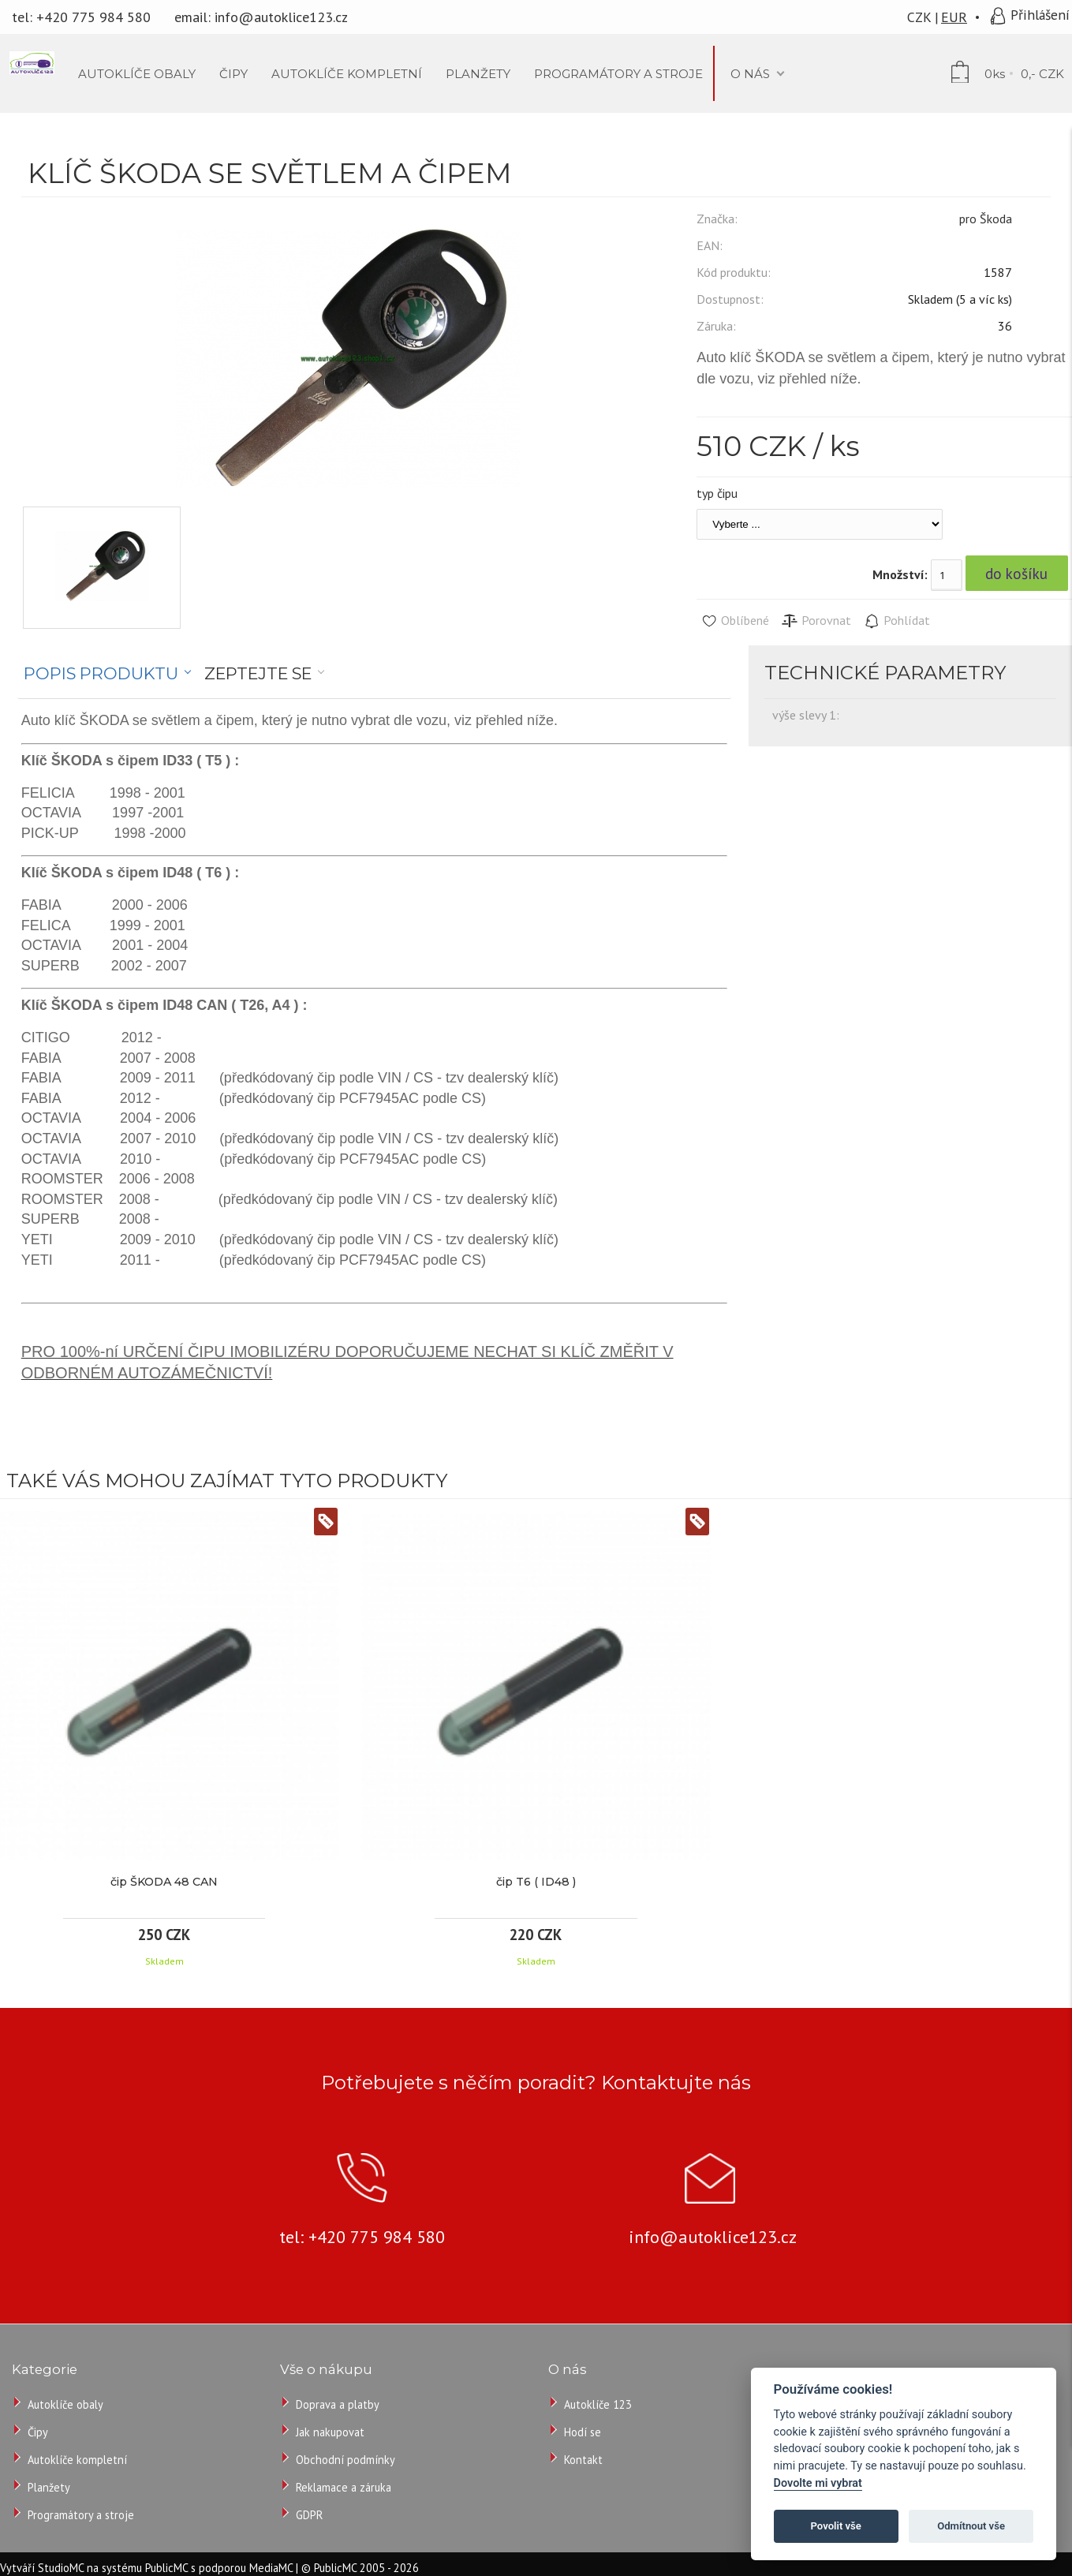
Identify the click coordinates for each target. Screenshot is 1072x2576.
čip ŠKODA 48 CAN (164, 1882)
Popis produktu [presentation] (101, 673)
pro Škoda (985, 218)
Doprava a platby (337, 2404)
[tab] (107, 673)
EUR (954, 17)
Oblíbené (734, 621)
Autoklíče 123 (598, 2404)
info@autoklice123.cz (281, 17)
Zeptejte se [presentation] (258, 673)
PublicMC (166, 2567)
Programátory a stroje (81, 2514)
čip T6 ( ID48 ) (536, 1882)
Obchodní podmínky (345, 2459)
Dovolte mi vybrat (818, 2483)
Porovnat (816, 621)
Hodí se (582, 2432)
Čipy (38, 2432)
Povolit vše (836, 2526)
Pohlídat (896, 621)
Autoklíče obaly (65, 2404)
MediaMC (271, 2567)
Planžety (49, 2487)
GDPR (309, 2514)
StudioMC (61, 2567)
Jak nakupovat (330, 2432)
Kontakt (583, 2459)
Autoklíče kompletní (77, 2459)
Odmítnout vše (971, 2526)
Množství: (900, 574)
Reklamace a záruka (343, 2487)
